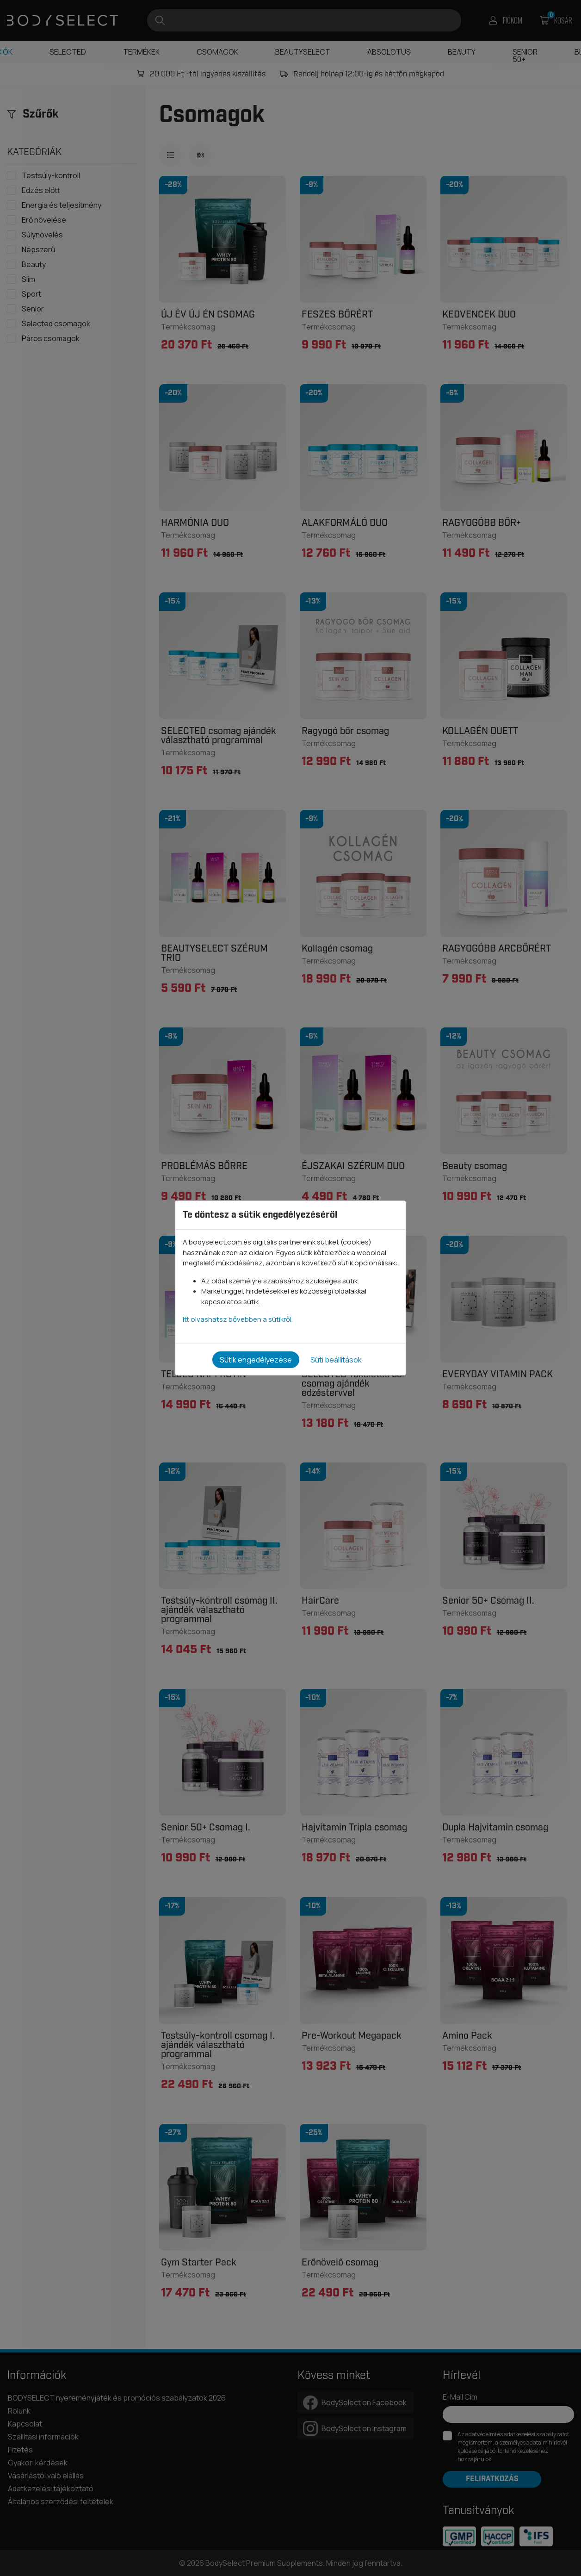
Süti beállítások (336, 1360)
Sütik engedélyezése (256, 1360)
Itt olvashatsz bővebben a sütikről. (238, 1319)
